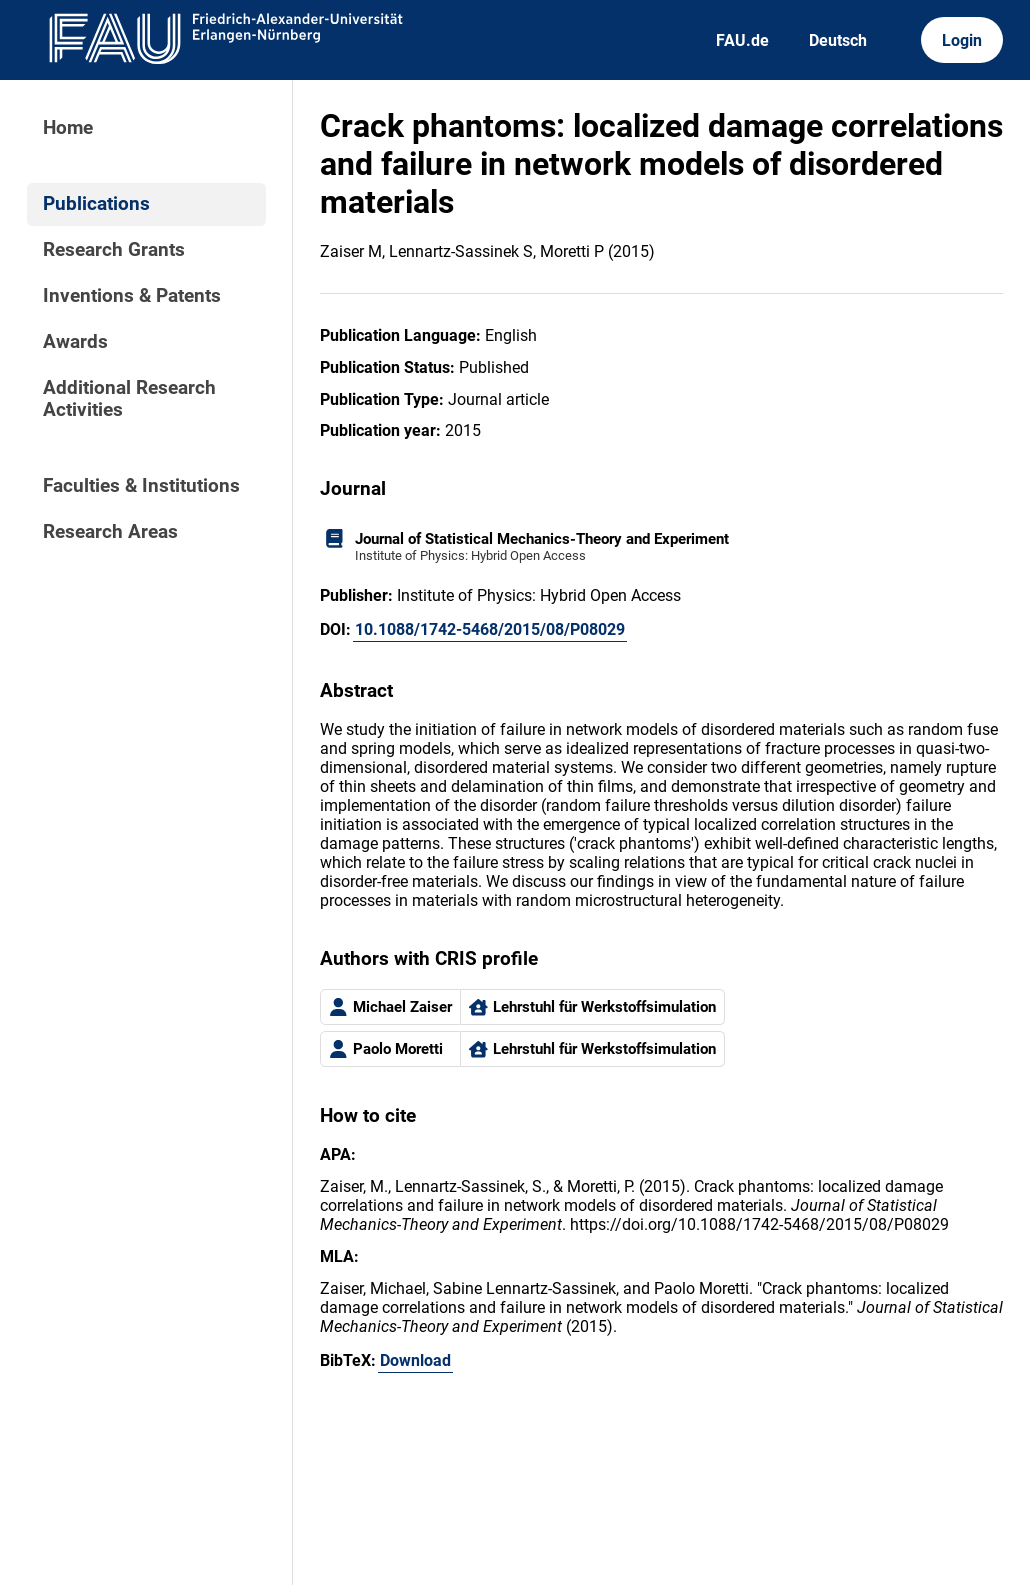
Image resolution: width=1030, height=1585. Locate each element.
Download (415, 1360)
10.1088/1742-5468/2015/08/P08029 (490, 629)
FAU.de (742, 40)
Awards (75, 342)
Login (962, 40)
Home (68, 128)
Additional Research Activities (129, 399)
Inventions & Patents (132, 296)
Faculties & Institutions (141, 486)
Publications (96, 204)
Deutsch (838, 40)
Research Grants (114, 250)
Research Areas (110, 532)
